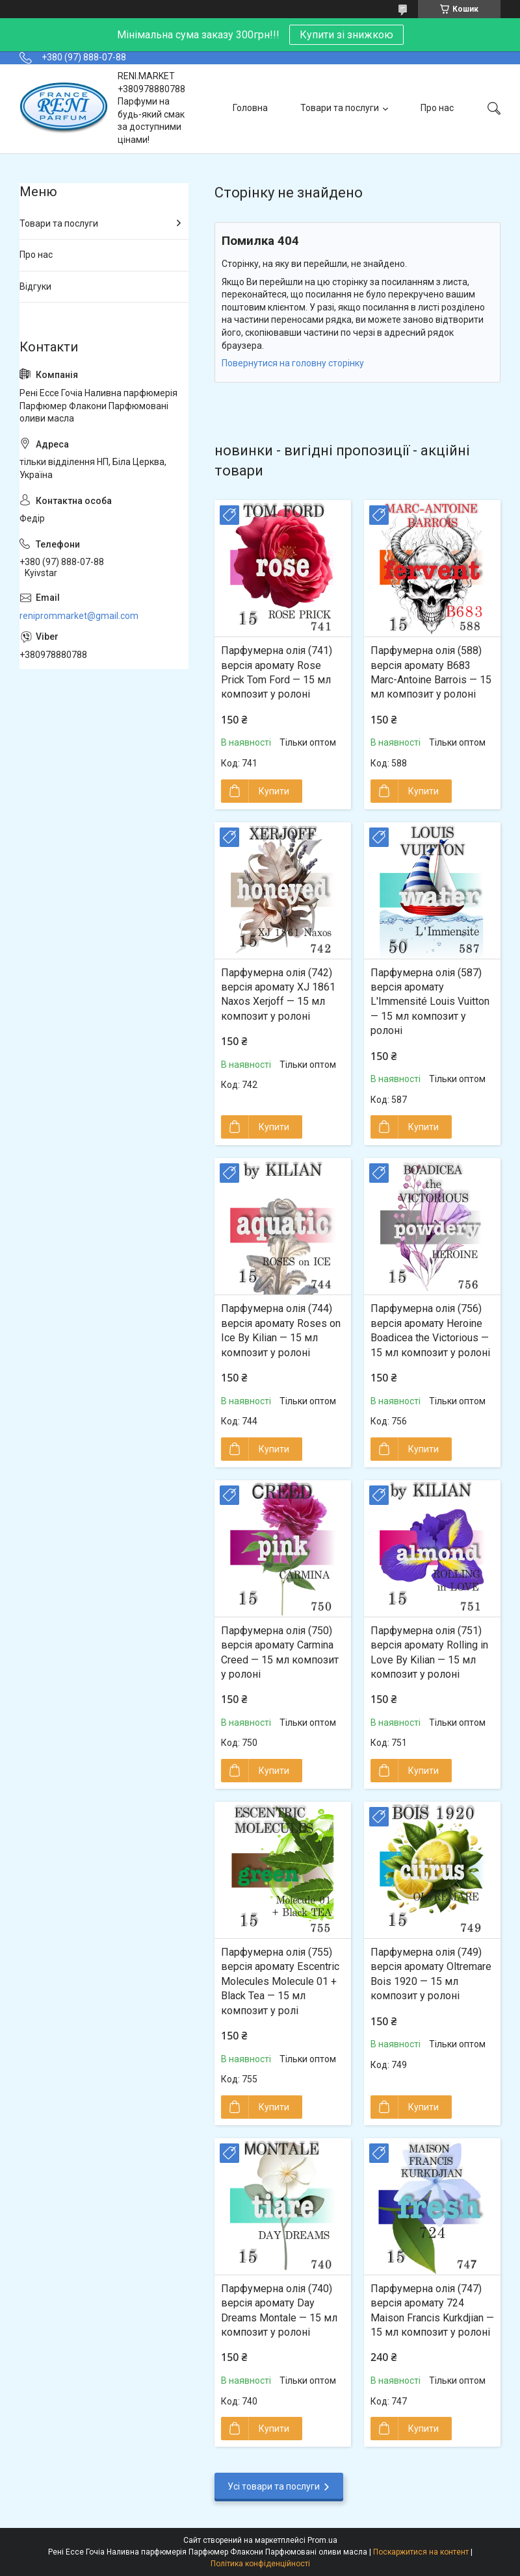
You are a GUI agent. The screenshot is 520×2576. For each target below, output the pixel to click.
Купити (274, 791)
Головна (250, 108)
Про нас (437, 108)
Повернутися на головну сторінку (293, 363)
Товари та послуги (339, 108)
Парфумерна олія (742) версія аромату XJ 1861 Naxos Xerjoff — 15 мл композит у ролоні (278, 994)
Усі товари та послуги (274, 2486)
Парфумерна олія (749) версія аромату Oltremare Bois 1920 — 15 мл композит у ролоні (430, 1974)
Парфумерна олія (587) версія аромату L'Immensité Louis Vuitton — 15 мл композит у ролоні (429, 1001)
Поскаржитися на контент (421, 2552)
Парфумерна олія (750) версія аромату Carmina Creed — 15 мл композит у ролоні (280, 1652)
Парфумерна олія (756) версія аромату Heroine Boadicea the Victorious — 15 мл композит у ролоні (430, 1330)
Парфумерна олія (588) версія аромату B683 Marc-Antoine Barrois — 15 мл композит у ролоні (430, 672)
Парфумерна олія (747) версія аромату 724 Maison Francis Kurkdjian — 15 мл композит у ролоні (432, 2310)
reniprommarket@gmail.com (79, 616)
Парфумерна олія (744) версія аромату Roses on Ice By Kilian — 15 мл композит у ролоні (281, 1330)
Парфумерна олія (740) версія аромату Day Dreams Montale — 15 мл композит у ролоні (279, 2310)
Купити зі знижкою (346, 35)
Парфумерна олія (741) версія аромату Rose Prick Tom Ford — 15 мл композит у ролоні (276, 672)
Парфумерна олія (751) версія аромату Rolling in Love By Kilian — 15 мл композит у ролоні (429, 1652)
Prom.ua (322, 2540)
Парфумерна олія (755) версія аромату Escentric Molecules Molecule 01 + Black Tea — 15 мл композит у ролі (280, 1981)
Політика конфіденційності (260, 2563)
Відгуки (35, 286)
